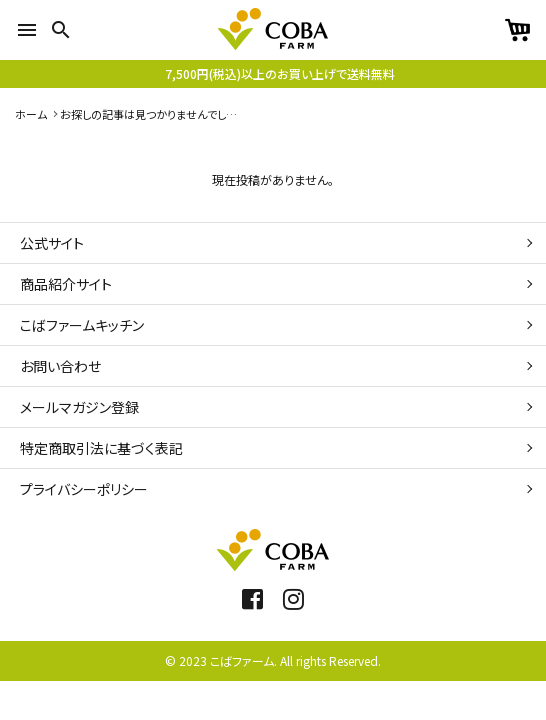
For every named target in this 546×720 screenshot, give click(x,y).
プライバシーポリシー (84, 489)
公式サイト (52, 243)
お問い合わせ (60, 366)
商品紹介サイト (66, 284)
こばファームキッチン (82, 325)
